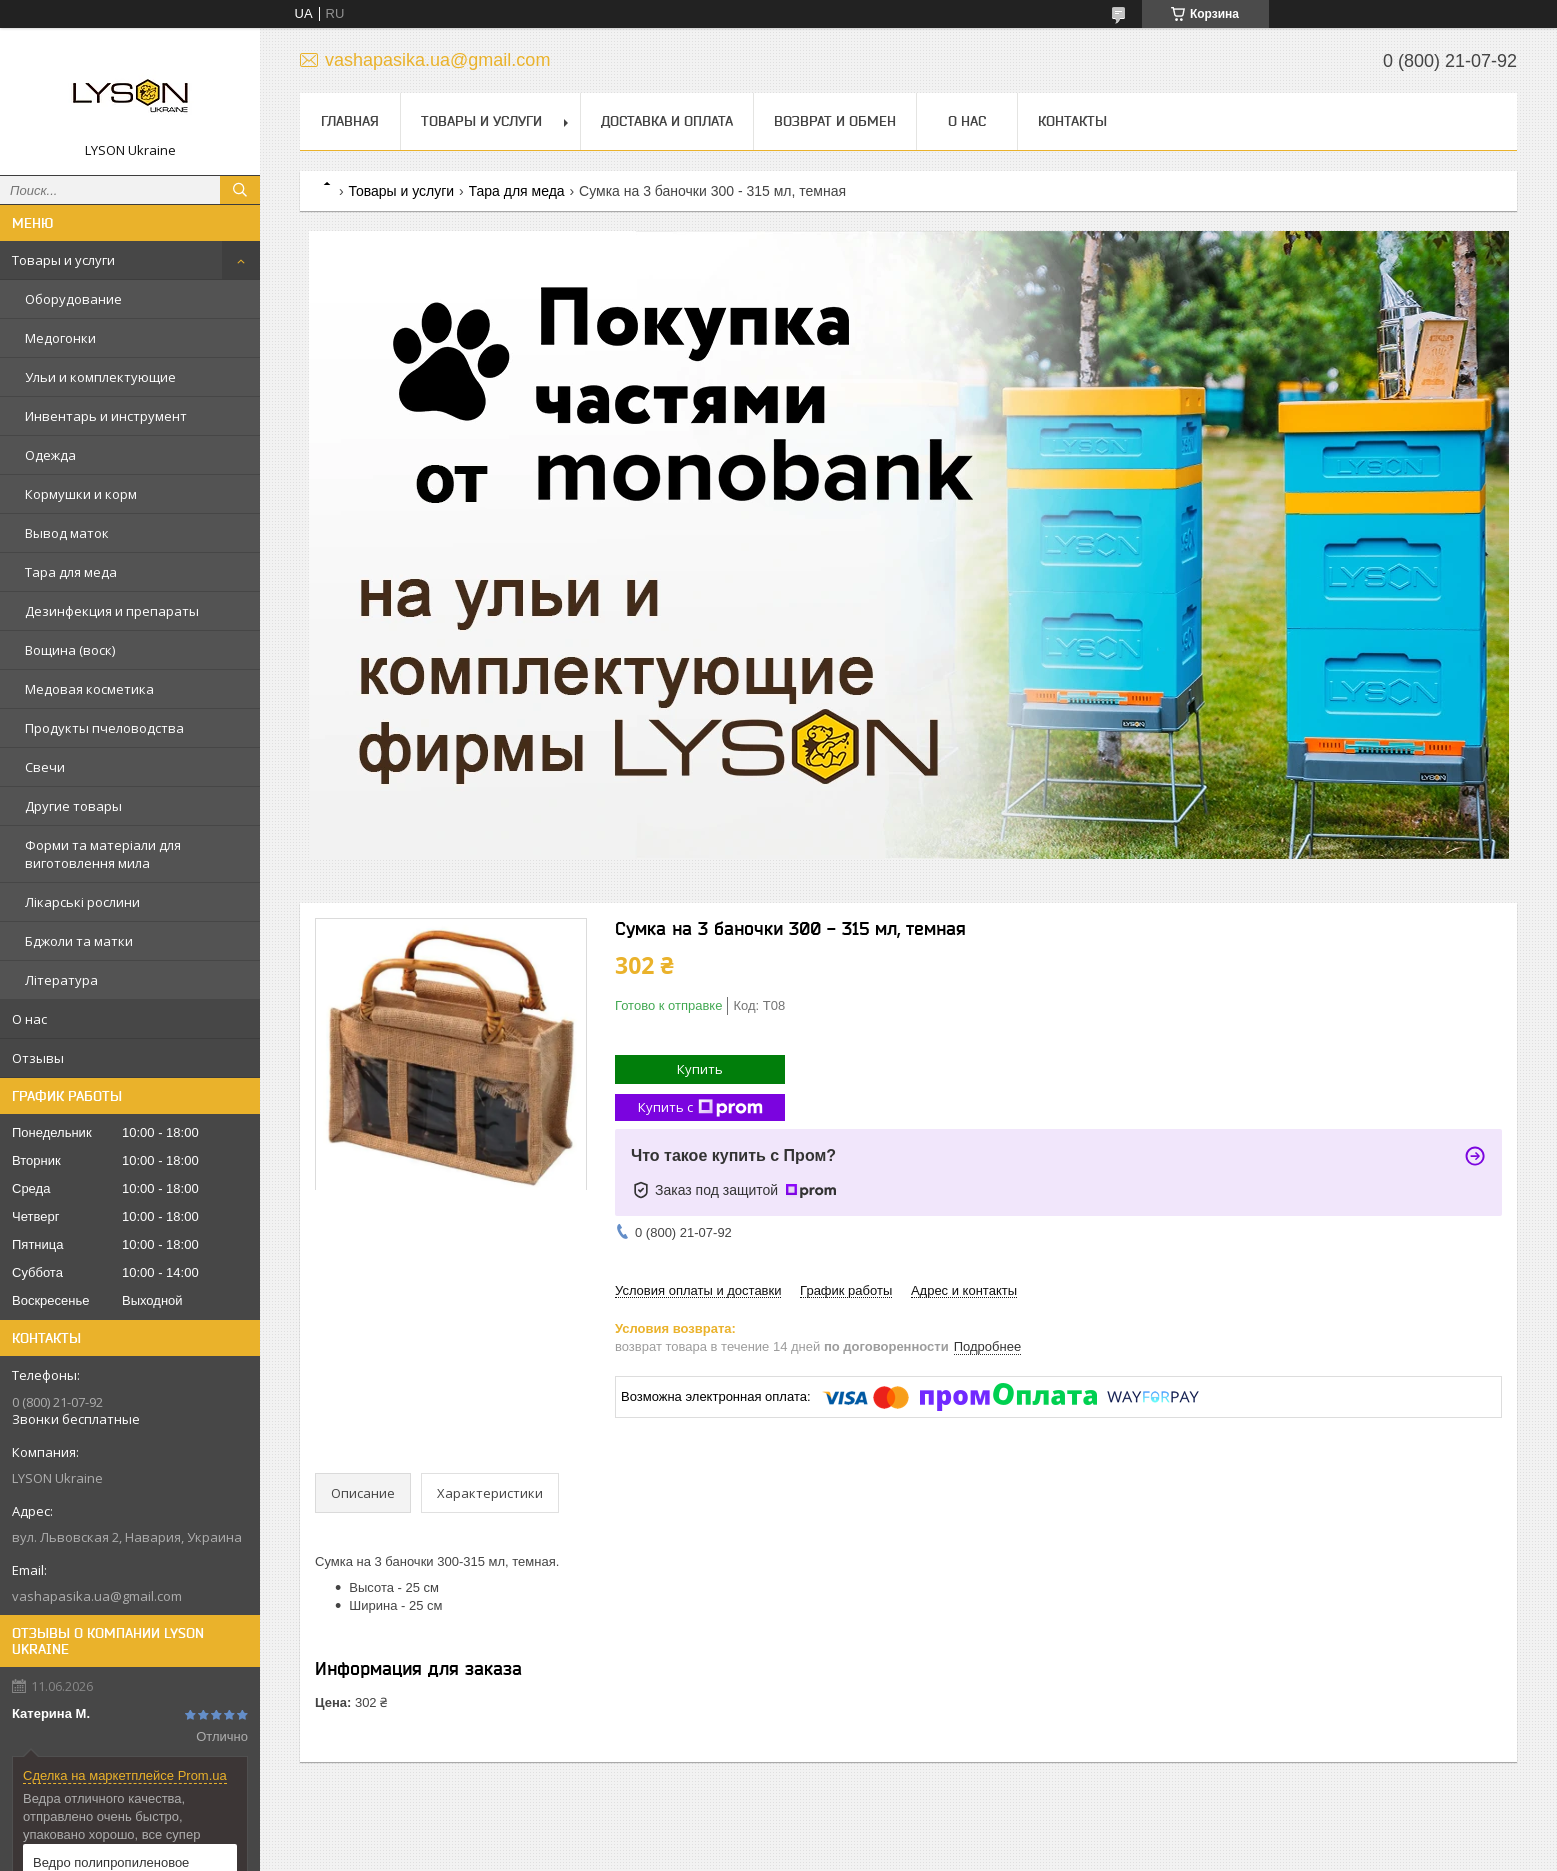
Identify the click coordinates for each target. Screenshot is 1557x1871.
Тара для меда (71, 572)
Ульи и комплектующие (100, 377)
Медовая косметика (89, 689)
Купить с (700, 1107)
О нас (29, 1019)
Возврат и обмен (835, 121)
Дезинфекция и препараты (112, 611)
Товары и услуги (63, 260)
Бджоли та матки (79, 941)
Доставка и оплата (667, 121)
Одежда (50, 455)
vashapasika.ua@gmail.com (97, 1596)
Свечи (45, 767)
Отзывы (38, 1058)
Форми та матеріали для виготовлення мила (103, 854)
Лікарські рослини (82, 902)
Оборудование (73, 299)
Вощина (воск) (70, 650)
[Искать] (240, 190)
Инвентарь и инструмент (106, 416)
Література (61, 980)
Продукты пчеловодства (104, 728)
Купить (700, 1069)
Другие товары (73, 806)
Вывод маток (67, 533)
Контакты (1072, 121)
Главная (350, 121)
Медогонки (60, 338)
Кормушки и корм (81, 494)
